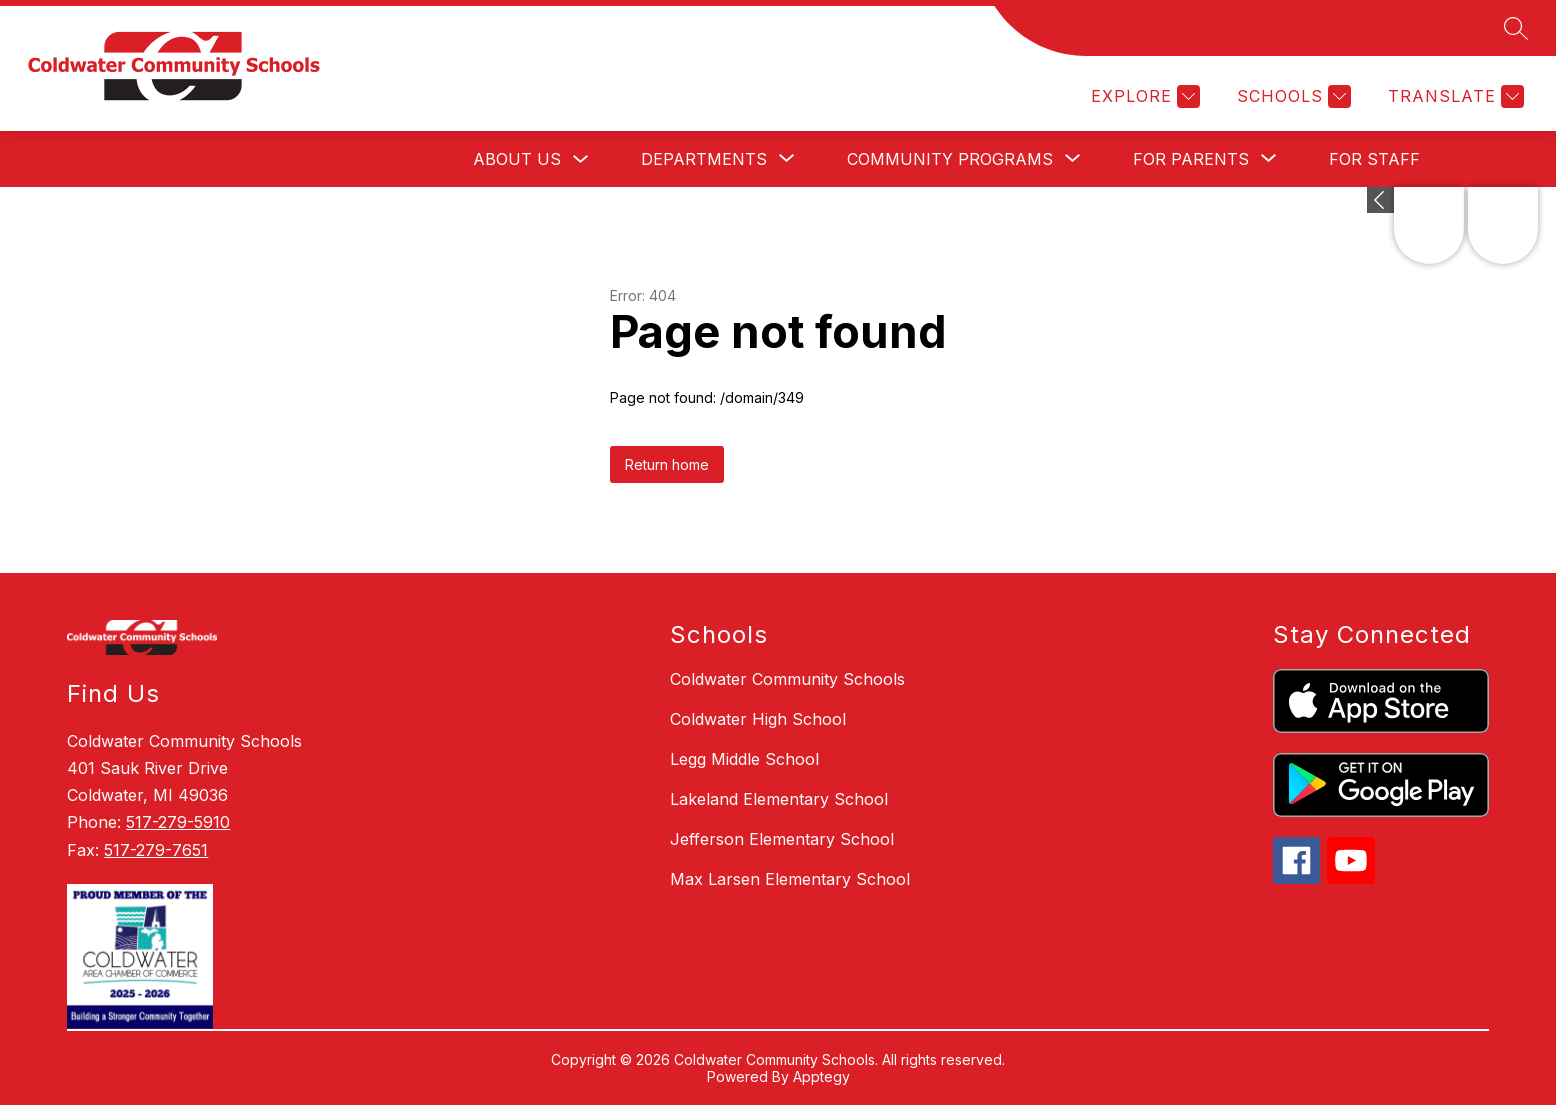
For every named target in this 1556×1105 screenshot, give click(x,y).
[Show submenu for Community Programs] (950, 159)
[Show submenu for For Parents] (1191, 159)
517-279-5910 (178, 822)
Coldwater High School (758, 719)
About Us (517, 159)
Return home (667, 464)
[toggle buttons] (1380, 200)
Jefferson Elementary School (782, 839)
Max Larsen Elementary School (790, 879)
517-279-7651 (156, 850)
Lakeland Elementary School (779, 799)
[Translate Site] (1453, 96)
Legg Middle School (744, 759)
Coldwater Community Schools (787, 679)
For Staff (1374, 159)
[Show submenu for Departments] (704, 159)
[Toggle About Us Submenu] (581, 159)
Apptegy (821, 1076)
